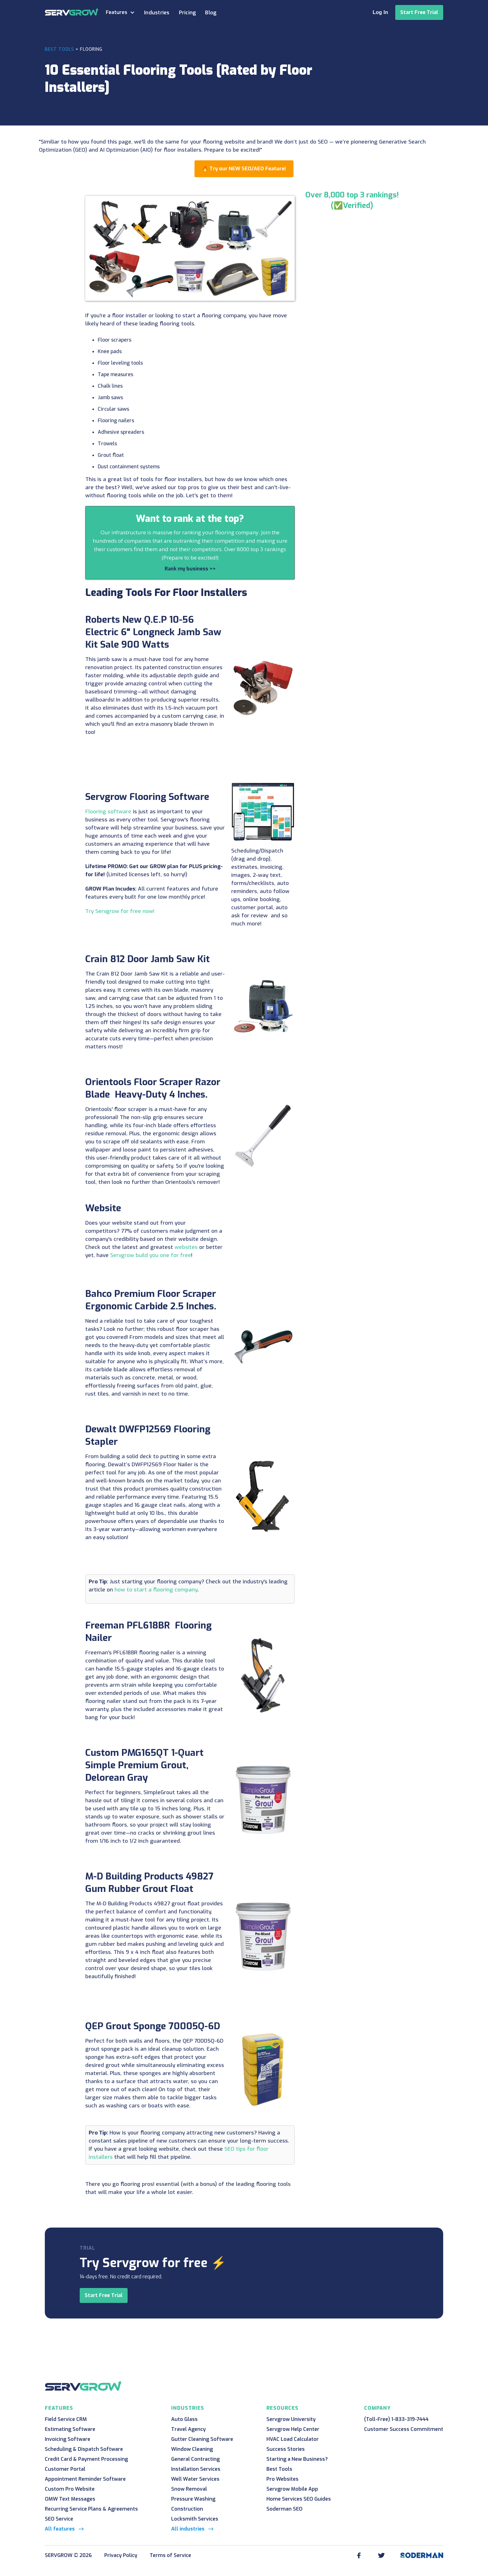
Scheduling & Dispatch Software (84, 2449)
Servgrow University (291, 2419)
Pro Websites (282, 2479)
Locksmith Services (194, 2519)
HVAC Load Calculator (292, 2439)
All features (60, 2529)
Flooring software (108, 811)
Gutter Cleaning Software (202, 2439)
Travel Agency (188, 2429)
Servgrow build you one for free (150, 1255)
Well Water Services (195, 2479)
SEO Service (59, 2519)
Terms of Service (170, 2555)
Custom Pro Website (70, 2489)
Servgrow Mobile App (292, 2489)
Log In (380, 12)
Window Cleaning (192, 2449)
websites (186, 1247)
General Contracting (195, 2459)
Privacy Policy (120, 2555)
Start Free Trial (419, 12)
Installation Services (195, 2469)
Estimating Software (70, 2429)
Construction (187, 2509)
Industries (157, 12)
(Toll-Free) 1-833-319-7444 (396, 2419)
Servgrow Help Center (292, 2429)
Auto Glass (184, 2419)
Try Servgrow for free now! (119, 911)
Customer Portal (65, 2469)
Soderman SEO (284, 2509)
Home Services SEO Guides (298, 2499)
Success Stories (285, 2449)
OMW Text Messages (70, 2499)
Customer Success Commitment (403, 2429)
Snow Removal (189, 2489)
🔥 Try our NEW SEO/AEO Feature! (244, 168)
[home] (71, 12)
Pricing (187, 12)
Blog (210, 12)
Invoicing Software (67, 2439)
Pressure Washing (193, 2499)
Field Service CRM (66, 2419)
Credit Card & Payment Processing (86, 2459)
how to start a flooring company (156, 1589)
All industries (187, 2529)
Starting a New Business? (297, 2459)
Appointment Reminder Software (85, 2479)
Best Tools (59, 49)
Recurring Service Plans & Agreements (91, 2509)
